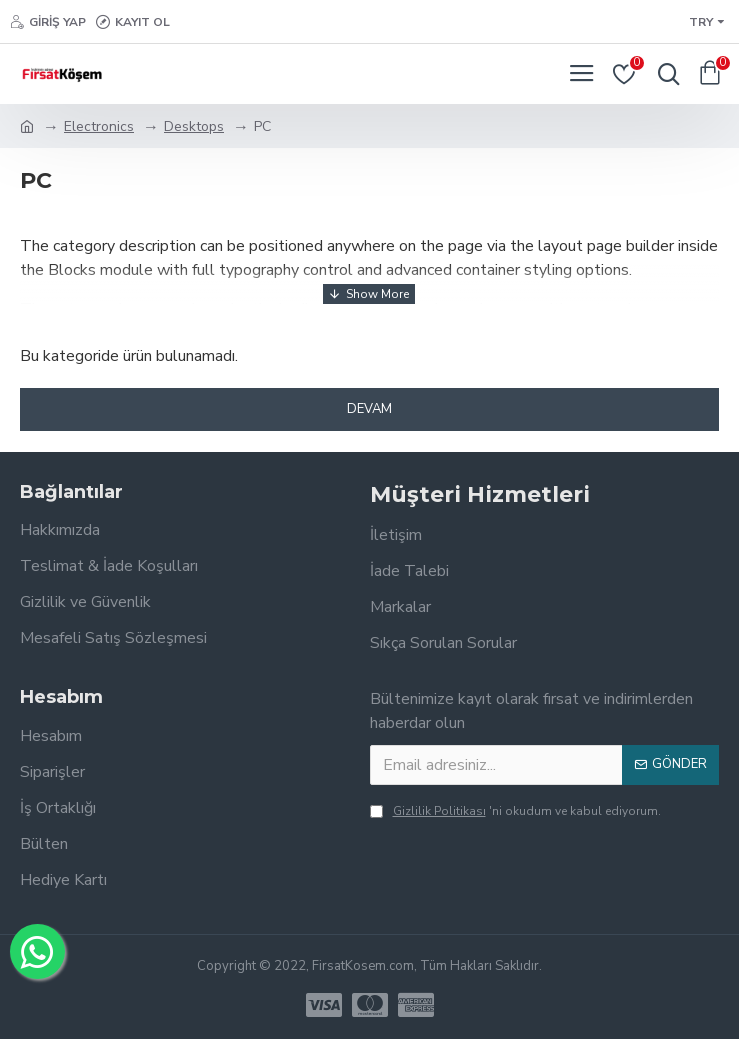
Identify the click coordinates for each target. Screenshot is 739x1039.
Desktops (194, 126)
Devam (369, 409)
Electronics (99, 126)
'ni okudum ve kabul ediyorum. (515, 811)
